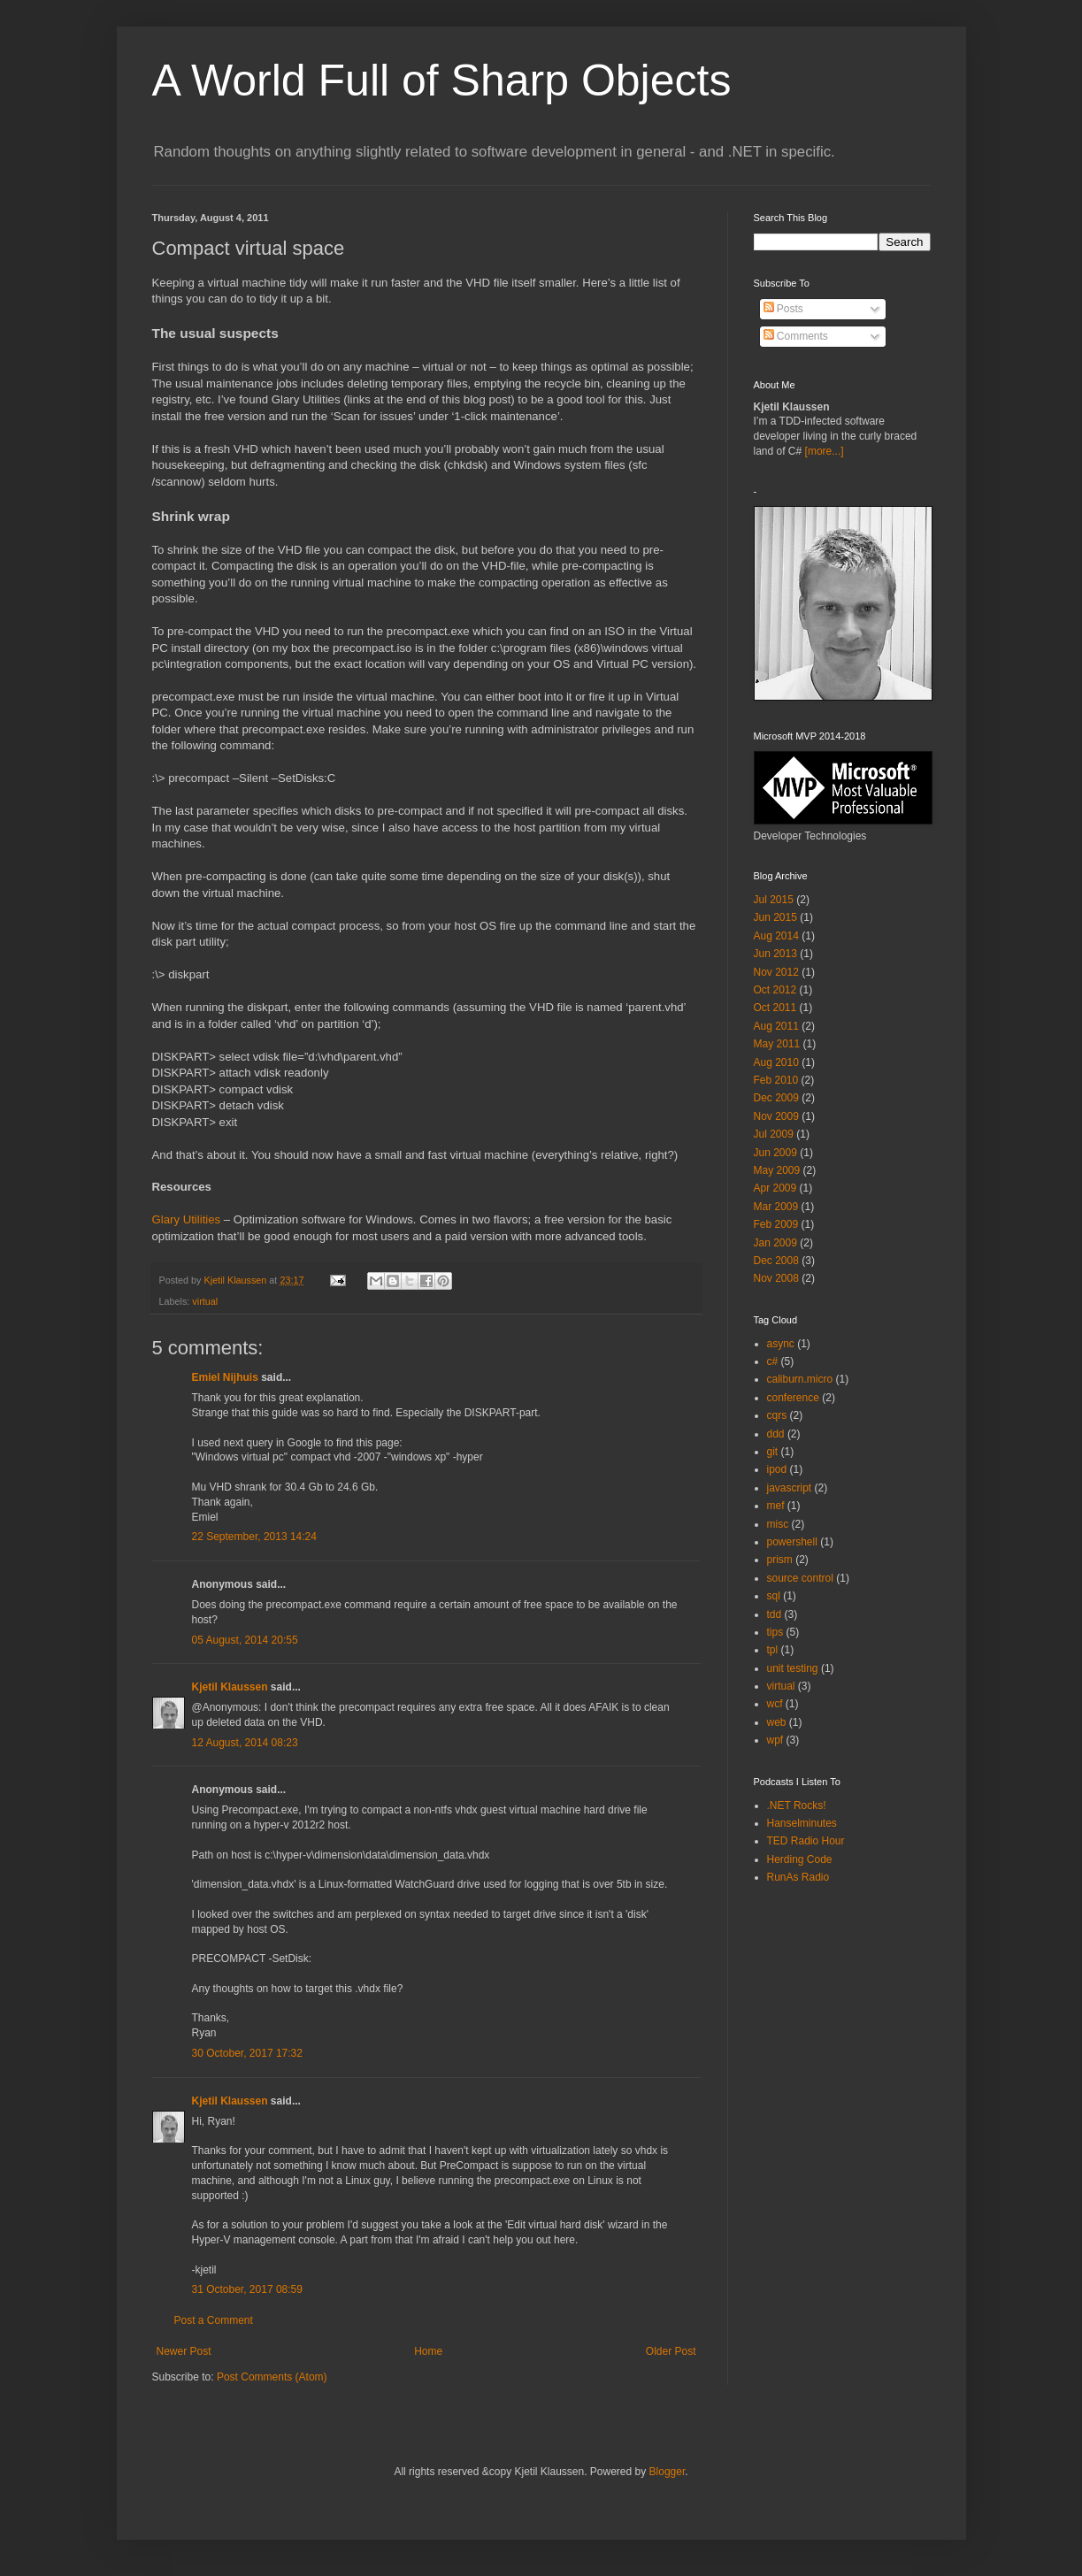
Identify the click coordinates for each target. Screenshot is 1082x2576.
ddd (776, 1434)
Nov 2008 (776, 1278)
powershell (792, 1542)
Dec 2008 (776, 1260)
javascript (789, 1488)
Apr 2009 (775, 1188)
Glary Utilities (186, 1219)
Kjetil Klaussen (230, 1687)
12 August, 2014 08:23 (245, 1742)
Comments (796, 336)
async (780, 1344)
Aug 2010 (776, 1062)
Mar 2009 (776, 1206)
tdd (774, 1614)
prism (780, 1559)
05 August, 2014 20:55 (245, 1640)
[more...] (824, 451)
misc (778, 1524)
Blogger (667, 2471)
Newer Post (184, 2351)
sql (773, 1596)
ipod (777, 1469)
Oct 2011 (775, 1007)
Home (428, 2351)
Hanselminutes (802, 1823)
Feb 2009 (776, 1224)
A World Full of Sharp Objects (442, 80)
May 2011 (777, 1044)
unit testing (792, 1668)
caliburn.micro (800, 1379)
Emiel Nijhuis (225, 1377)
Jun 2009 (775, 1152)
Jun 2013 (775, 953)
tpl (773, 1650)
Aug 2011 (776, 1026)
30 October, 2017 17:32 (247, 2053)
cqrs (777, 1415)
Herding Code (800, 1859)
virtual (205, 1301)
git (773, 1451)
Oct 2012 (775, 990)
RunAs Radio (798, 1877)
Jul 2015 (774, 899)
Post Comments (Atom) (272, 2377)
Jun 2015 (775, 917)
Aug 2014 (776, 936)
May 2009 (777, 1170)
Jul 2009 (774, 1134)
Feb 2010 (776, 1080)
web (777, 1722)
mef (776, 1505)
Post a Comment (213, 2320)
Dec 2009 (776, 1098)
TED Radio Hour (806, 1841)
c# (773, 1361)
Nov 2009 (776, 1116)
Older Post (671, 2351)
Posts (783, 309)
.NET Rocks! (796, 1805)
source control (800, 1578)
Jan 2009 (775, 1243)
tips (775, 1632)
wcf (775, 1704)
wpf (775, 1740)
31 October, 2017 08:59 (247, 2289)
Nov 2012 (776, 972)
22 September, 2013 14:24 (254, 1536)
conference (793, 1398)
